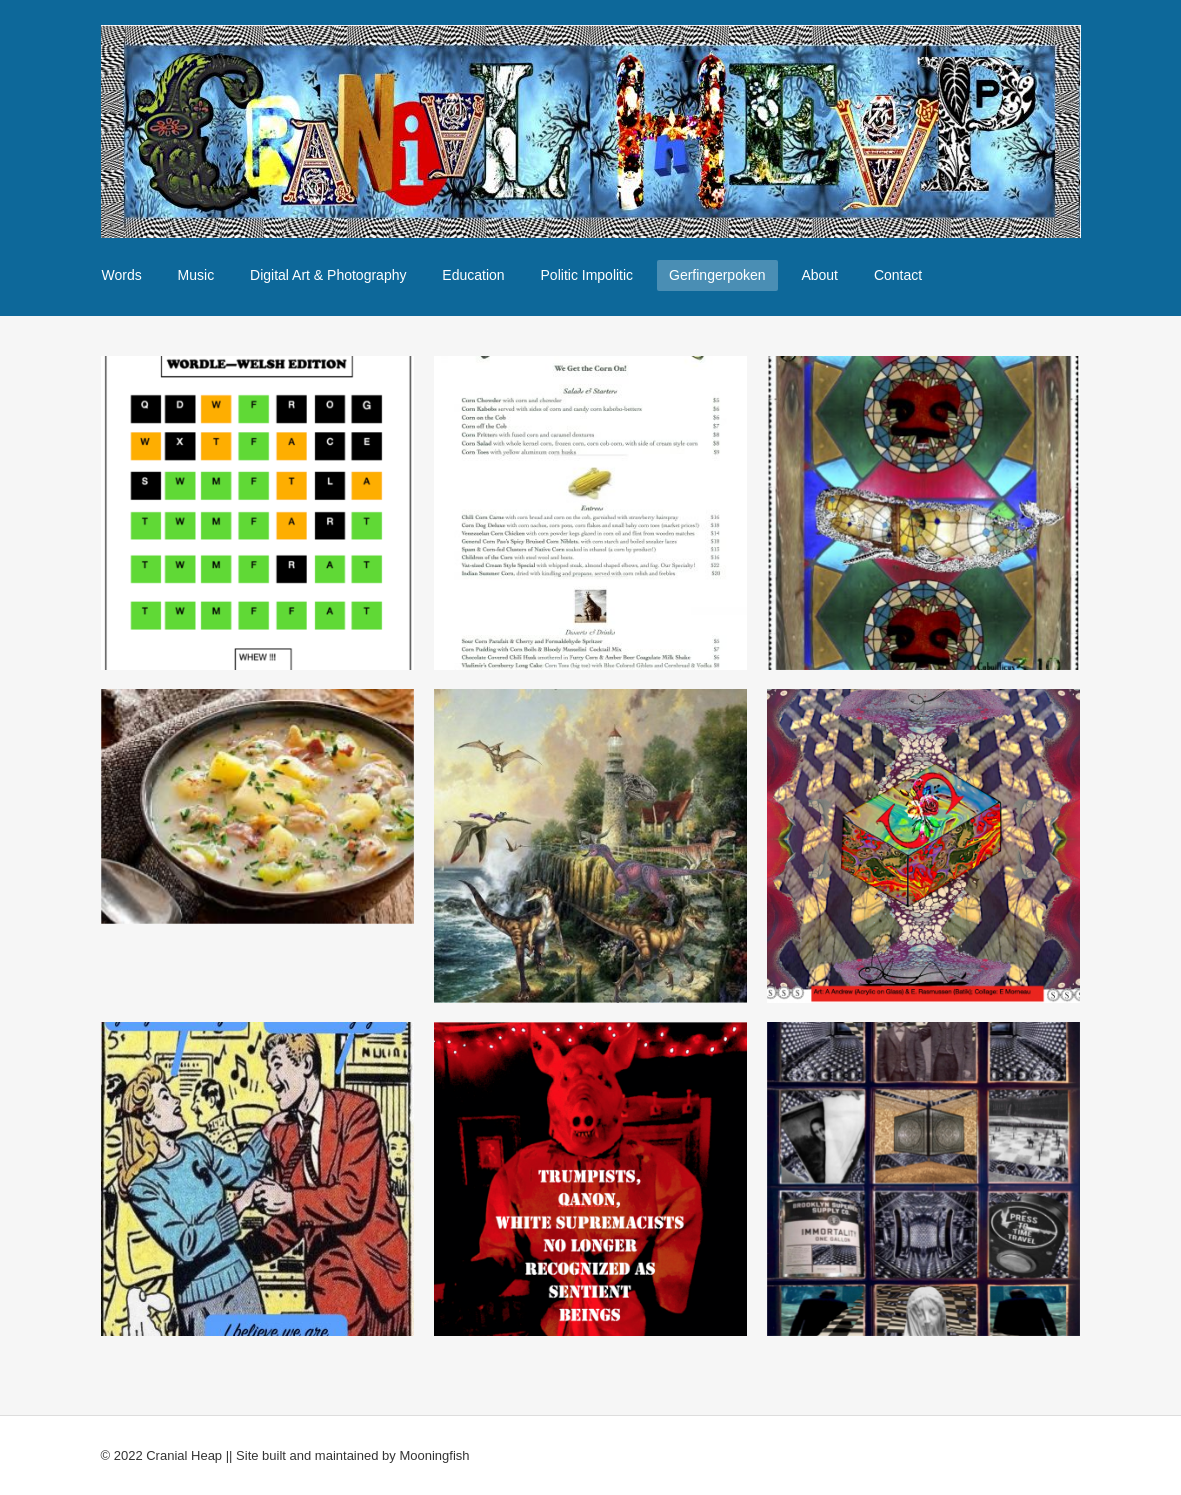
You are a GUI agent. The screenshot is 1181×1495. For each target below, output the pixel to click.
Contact (898, 275)
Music (196, 275)
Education (473, 275)
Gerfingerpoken (717, 275)
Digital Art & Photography (328, 275)
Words (122, 275)
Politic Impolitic (587, 275)
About (819, 275)
